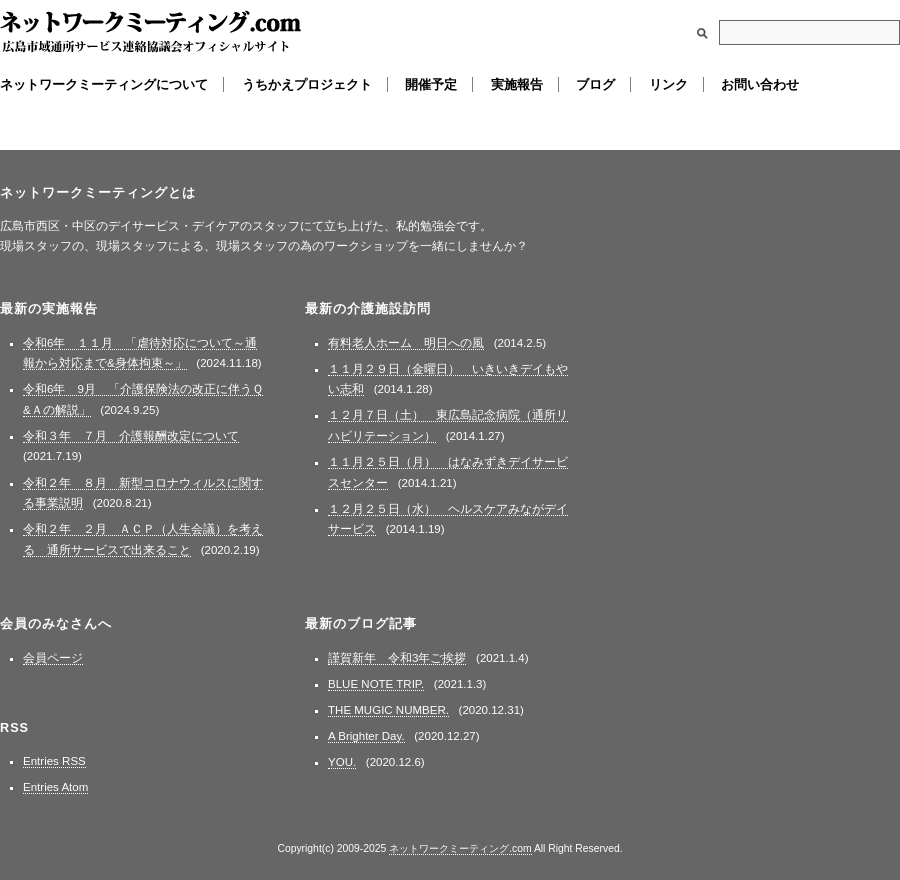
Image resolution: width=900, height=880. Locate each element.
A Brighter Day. (366, 736)
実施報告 (517, 84)
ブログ (595, 84)
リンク (668, 84)
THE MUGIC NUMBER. (388, 710)
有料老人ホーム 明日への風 (406, 343)
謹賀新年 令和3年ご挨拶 (397, 658)
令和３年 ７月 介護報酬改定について (131, 436)
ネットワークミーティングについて (104, 84)
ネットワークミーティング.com (150, 32)
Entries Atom (55, 787)
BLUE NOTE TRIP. (376, 684)
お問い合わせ (760, 84)
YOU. (342, 762)
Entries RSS (54, 761)
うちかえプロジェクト (307, 84)
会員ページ (53, 658)
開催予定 (431, 84)
